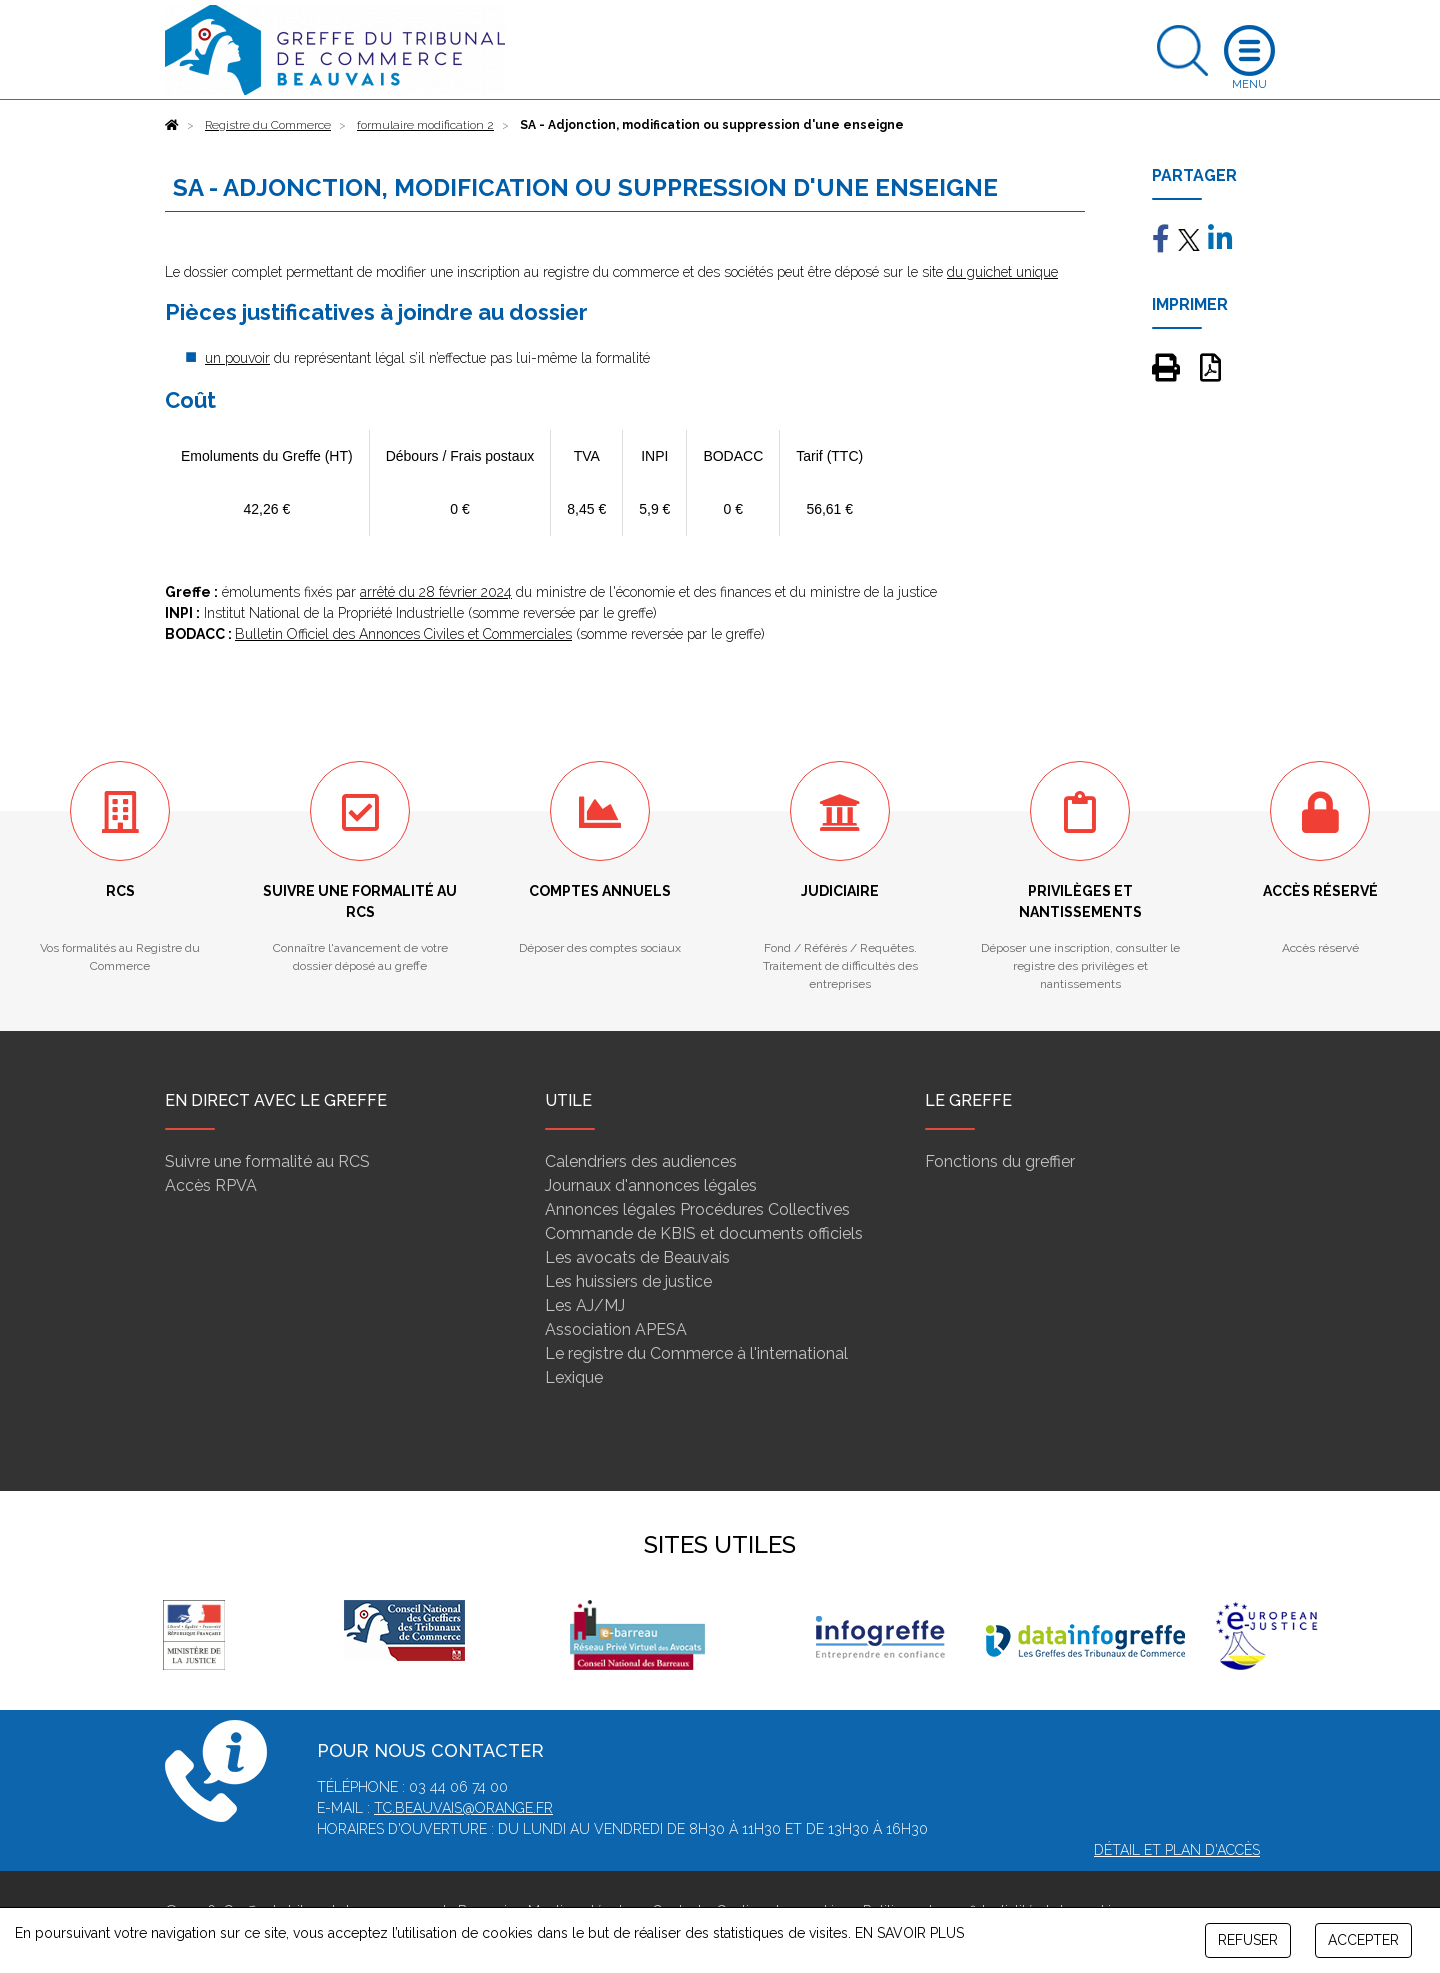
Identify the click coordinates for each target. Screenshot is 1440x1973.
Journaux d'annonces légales (651, 1185)
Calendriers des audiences (641, 1161)
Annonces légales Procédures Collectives (697, 1209)
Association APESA (616, 1329)
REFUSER (1248, 1940)
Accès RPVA (211, 1185)
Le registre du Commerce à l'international (696, 1353)
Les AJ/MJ (585, 1305)
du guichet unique (1002, 272)
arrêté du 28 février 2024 (436, 592)
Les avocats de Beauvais (637, 1257)
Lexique (574, 1377)
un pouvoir (237, 358)
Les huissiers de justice (628, 1281)
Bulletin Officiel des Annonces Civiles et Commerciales (403, 634)
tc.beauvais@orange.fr (463, 1808)
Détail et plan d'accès (1177, 1850)
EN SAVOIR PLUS (909, 1933)
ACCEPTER (1363, 1940)
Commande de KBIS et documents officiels (704, 1233)
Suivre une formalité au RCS (267, 1161)
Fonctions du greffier (1000, 1161)
